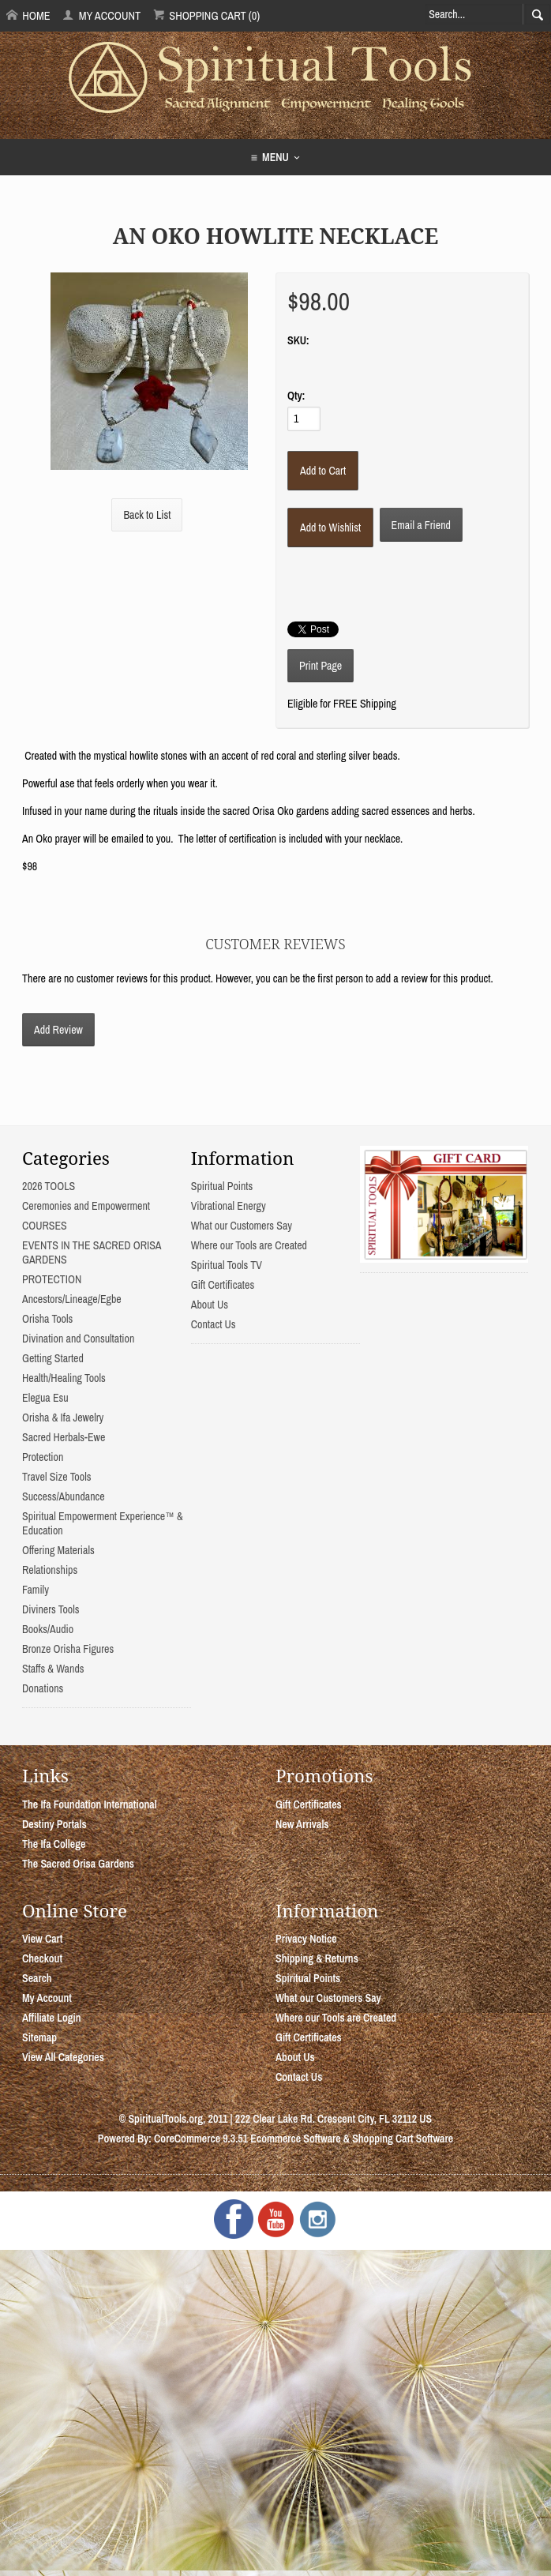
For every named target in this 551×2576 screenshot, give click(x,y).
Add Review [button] (58, 1030)
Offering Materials (58, 1550)
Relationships (49, 1570)
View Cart (42, 1939)
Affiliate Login (51, 2018)
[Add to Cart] (322, 470)
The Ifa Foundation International (89, 1804)
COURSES (44, 1226)
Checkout (42, 1958)
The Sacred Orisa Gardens (78, 1864)
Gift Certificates (222, 1285)
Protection (42, 1457)
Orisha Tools (47, 1319)
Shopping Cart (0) (206, 15)
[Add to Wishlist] (330, 527)
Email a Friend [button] (421, 525)
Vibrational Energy (228, 1206)
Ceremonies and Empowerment (86, 1206)
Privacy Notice (306, 1939)
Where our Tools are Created (249, 1245)
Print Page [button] (320, 666)
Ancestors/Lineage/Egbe (72, 1299)
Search (37, 1978)
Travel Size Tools (56, 1477)
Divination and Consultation (78, 1338)
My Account (101, 15)
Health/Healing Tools (64, 1378)
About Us (209, 1304)
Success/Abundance (63, 1496)
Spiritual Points (222, 1186)
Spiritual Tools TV (226, 1265)
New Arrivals (302, 1824)
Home (28, 15)
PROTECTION (51, 1279)
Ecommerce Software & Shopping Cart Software (351, 2138)
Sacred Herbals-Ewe (63, 1437)
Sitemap (39, 2037)
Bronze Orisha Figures (68, 1649)
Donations (42, 1688)
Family (35, 1590)
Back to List (147, 515)
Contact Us (213, 1324)
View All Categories (63, 2057)
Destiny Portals (54, 1824)
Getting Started (53, 1358)
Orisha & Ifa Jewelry (62, 1417)
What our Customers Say (241, 1226)
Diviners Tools (51, 1609)
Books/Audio (47, 1629)
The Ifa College (53, 1844)
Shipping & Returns (317, 1958)
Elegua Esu (45, 1398)
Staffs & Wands (53, 1669)
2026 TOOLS (48, 1186)
